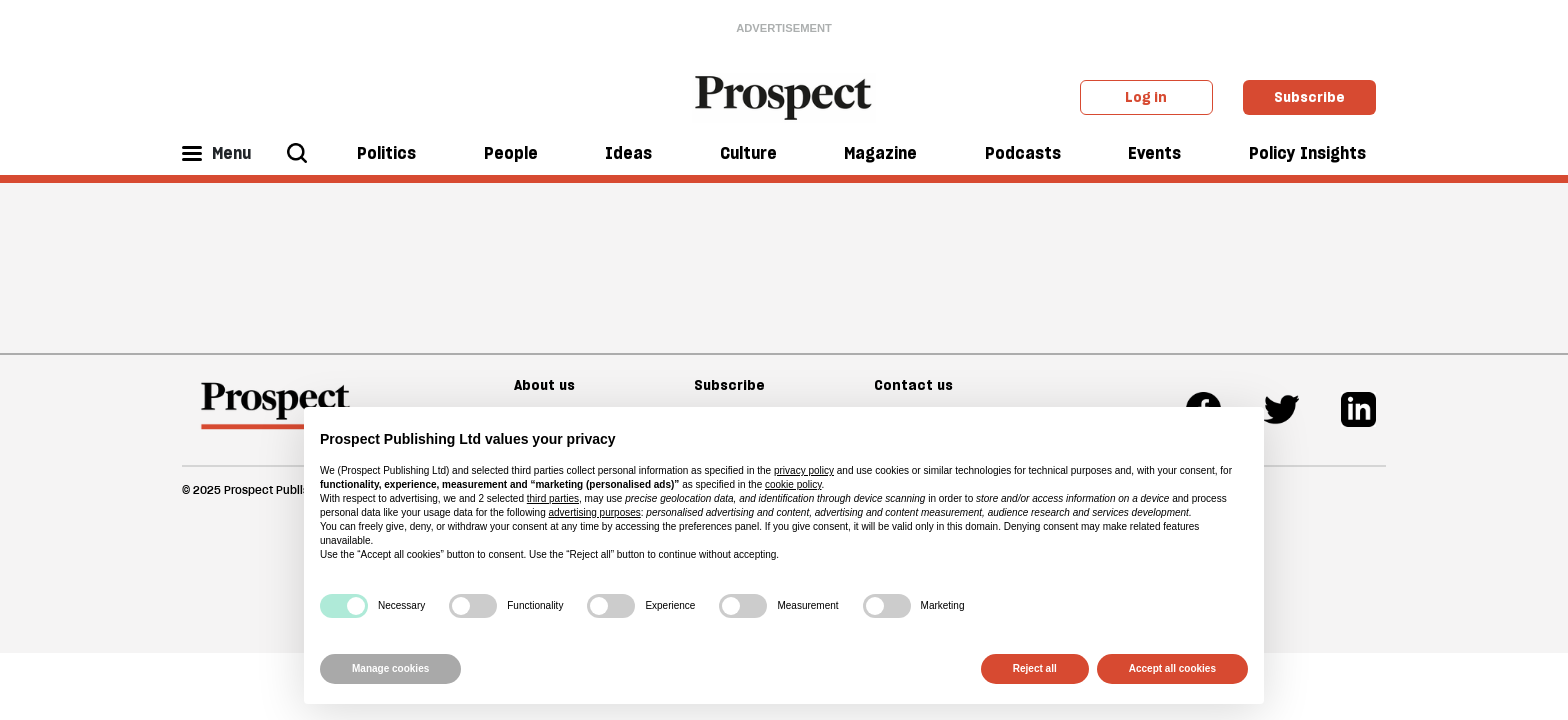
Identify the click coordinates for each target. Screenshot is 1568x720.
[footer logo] (275, 415)
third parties (553, 498)
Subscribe (1309, 97)
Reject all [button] (1035, 668)
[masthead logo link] (784, 96)
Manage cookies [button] (390, 668)
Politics (386, 153)
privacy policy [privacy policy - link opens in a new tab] (804, 470)
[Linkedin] (1358, 409)
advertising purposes (594, 512)
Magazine (880, 153)
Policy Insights (1307, 153)
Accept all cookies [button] (1172, 668)
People (511, 153)
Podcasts (1023, 153)
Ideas (628, 153)
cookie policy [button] (793, 484)
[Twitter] (1281, 409)
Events (1154, 153)
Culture (748, 153)
